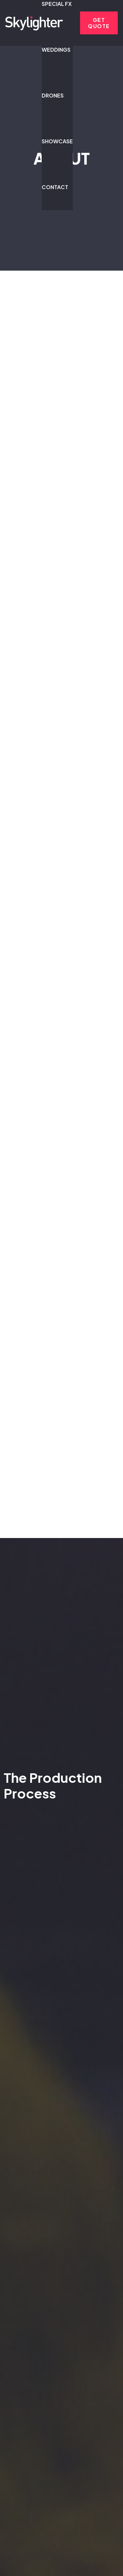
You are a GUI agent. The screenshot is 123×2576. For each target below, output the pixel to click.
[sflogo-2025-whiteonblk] (34, 23)
